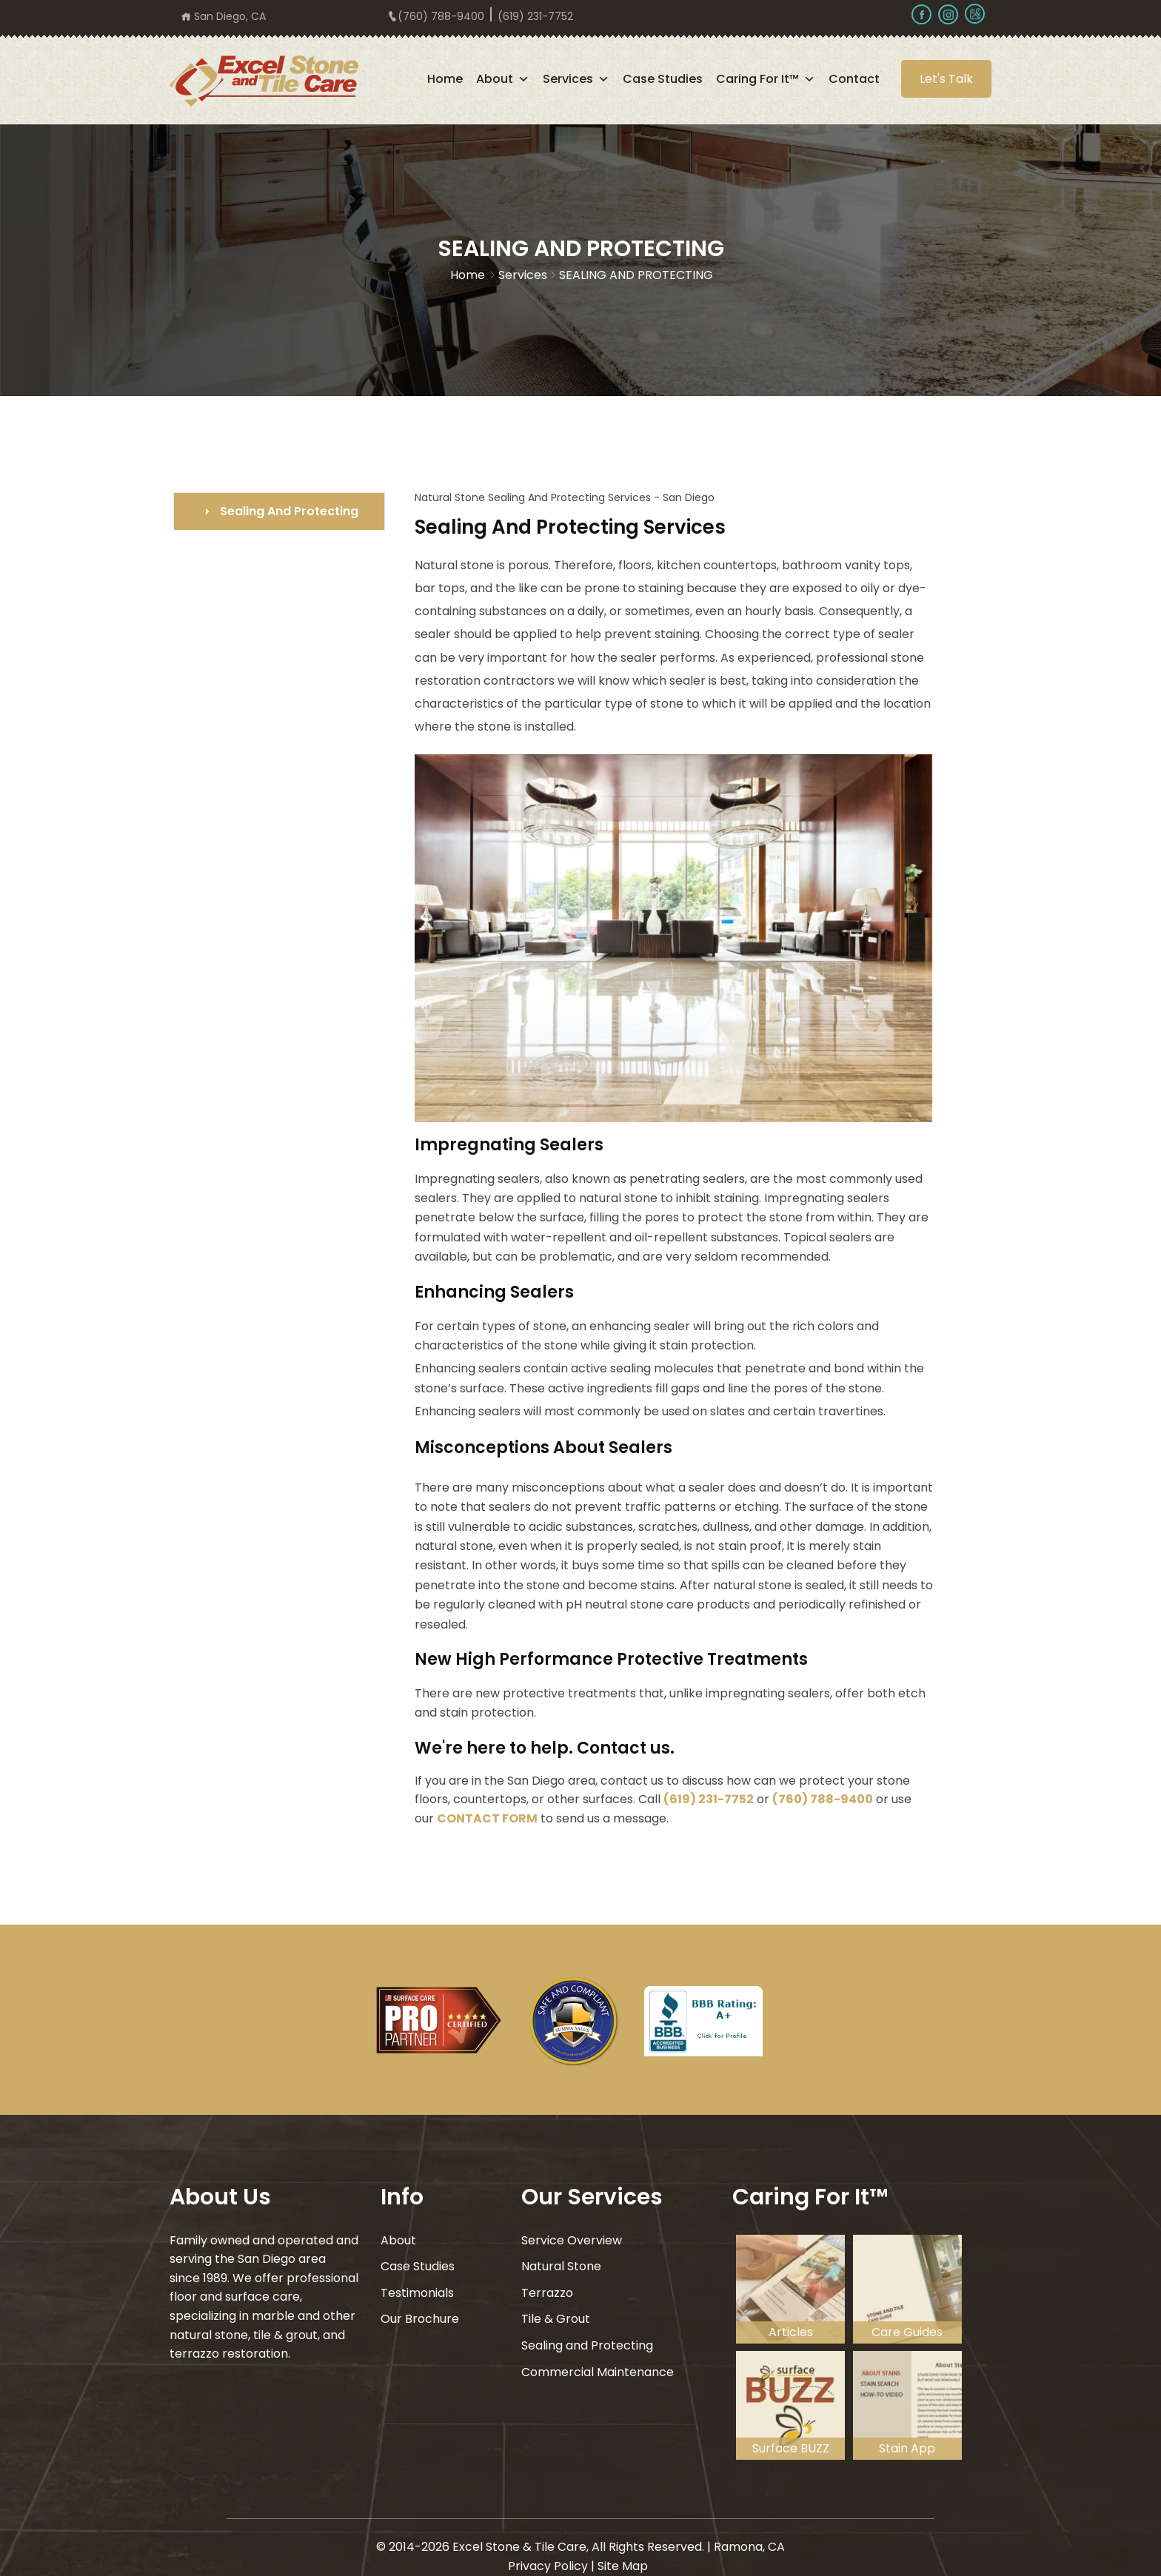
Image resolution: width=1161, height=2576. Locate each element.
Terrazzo (547, 2292)
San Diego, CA (223, 16)
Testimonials (417, 2292)
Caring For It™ (765, 79)
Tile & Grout (555, 2318)
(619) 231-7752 (708, 1799)
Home (445, 78)
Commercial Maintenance (597, 2372)
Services (576, 79)
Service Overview (571, 2240)
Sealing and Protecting (587, 2345)
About (502, 79)
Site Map (623, 2565)
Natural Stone (561, 2266)
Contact (854, 78)
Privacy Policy (548, 2565)
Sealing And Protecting (289, 511)
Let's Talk (946, 78)
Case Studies (663, 78)
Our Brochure (420, 2318)
